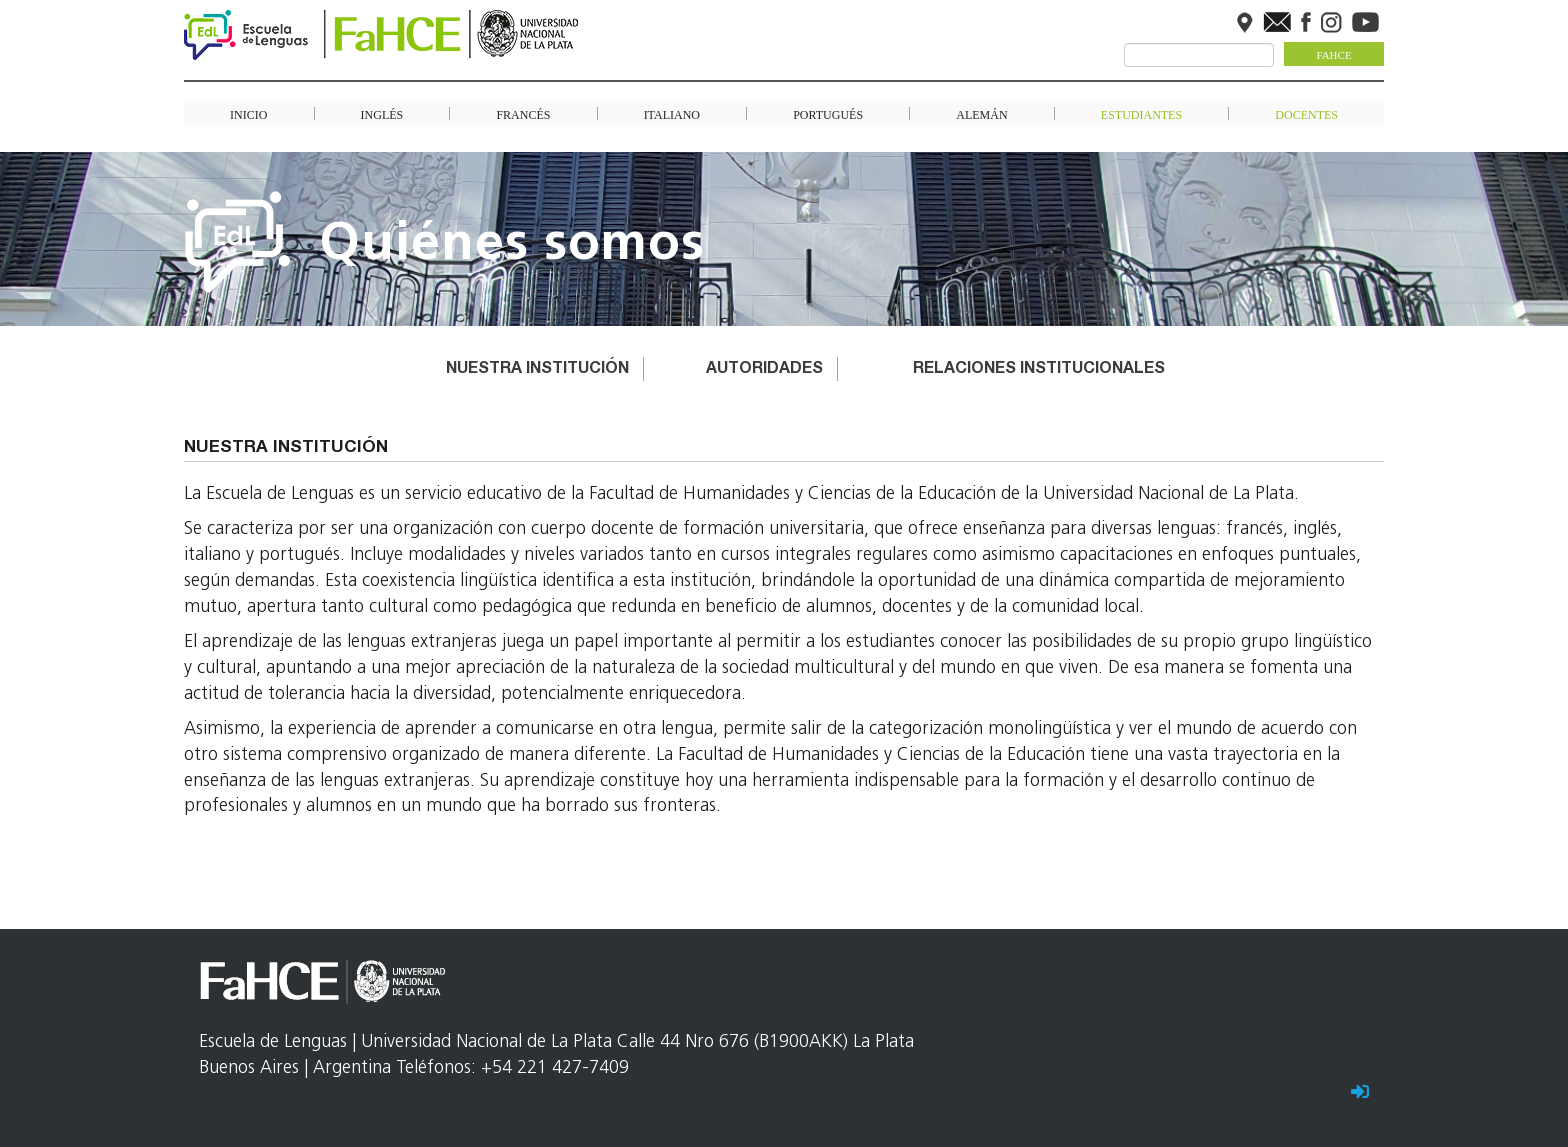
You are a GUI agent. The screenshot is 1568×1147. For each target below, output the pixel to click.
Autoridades (764, 370)
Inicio (248, 114)
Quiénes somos (512, 246)
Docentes (1306, 114)
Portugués (828, 114)
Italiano (672, 114)
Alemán (981, 114)
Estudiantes (1141, 114)
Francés (523, 114)
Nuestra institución (537, 370)
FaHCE (1333, 55)
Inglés (382, 114)
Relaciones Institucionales (1039, 370)
